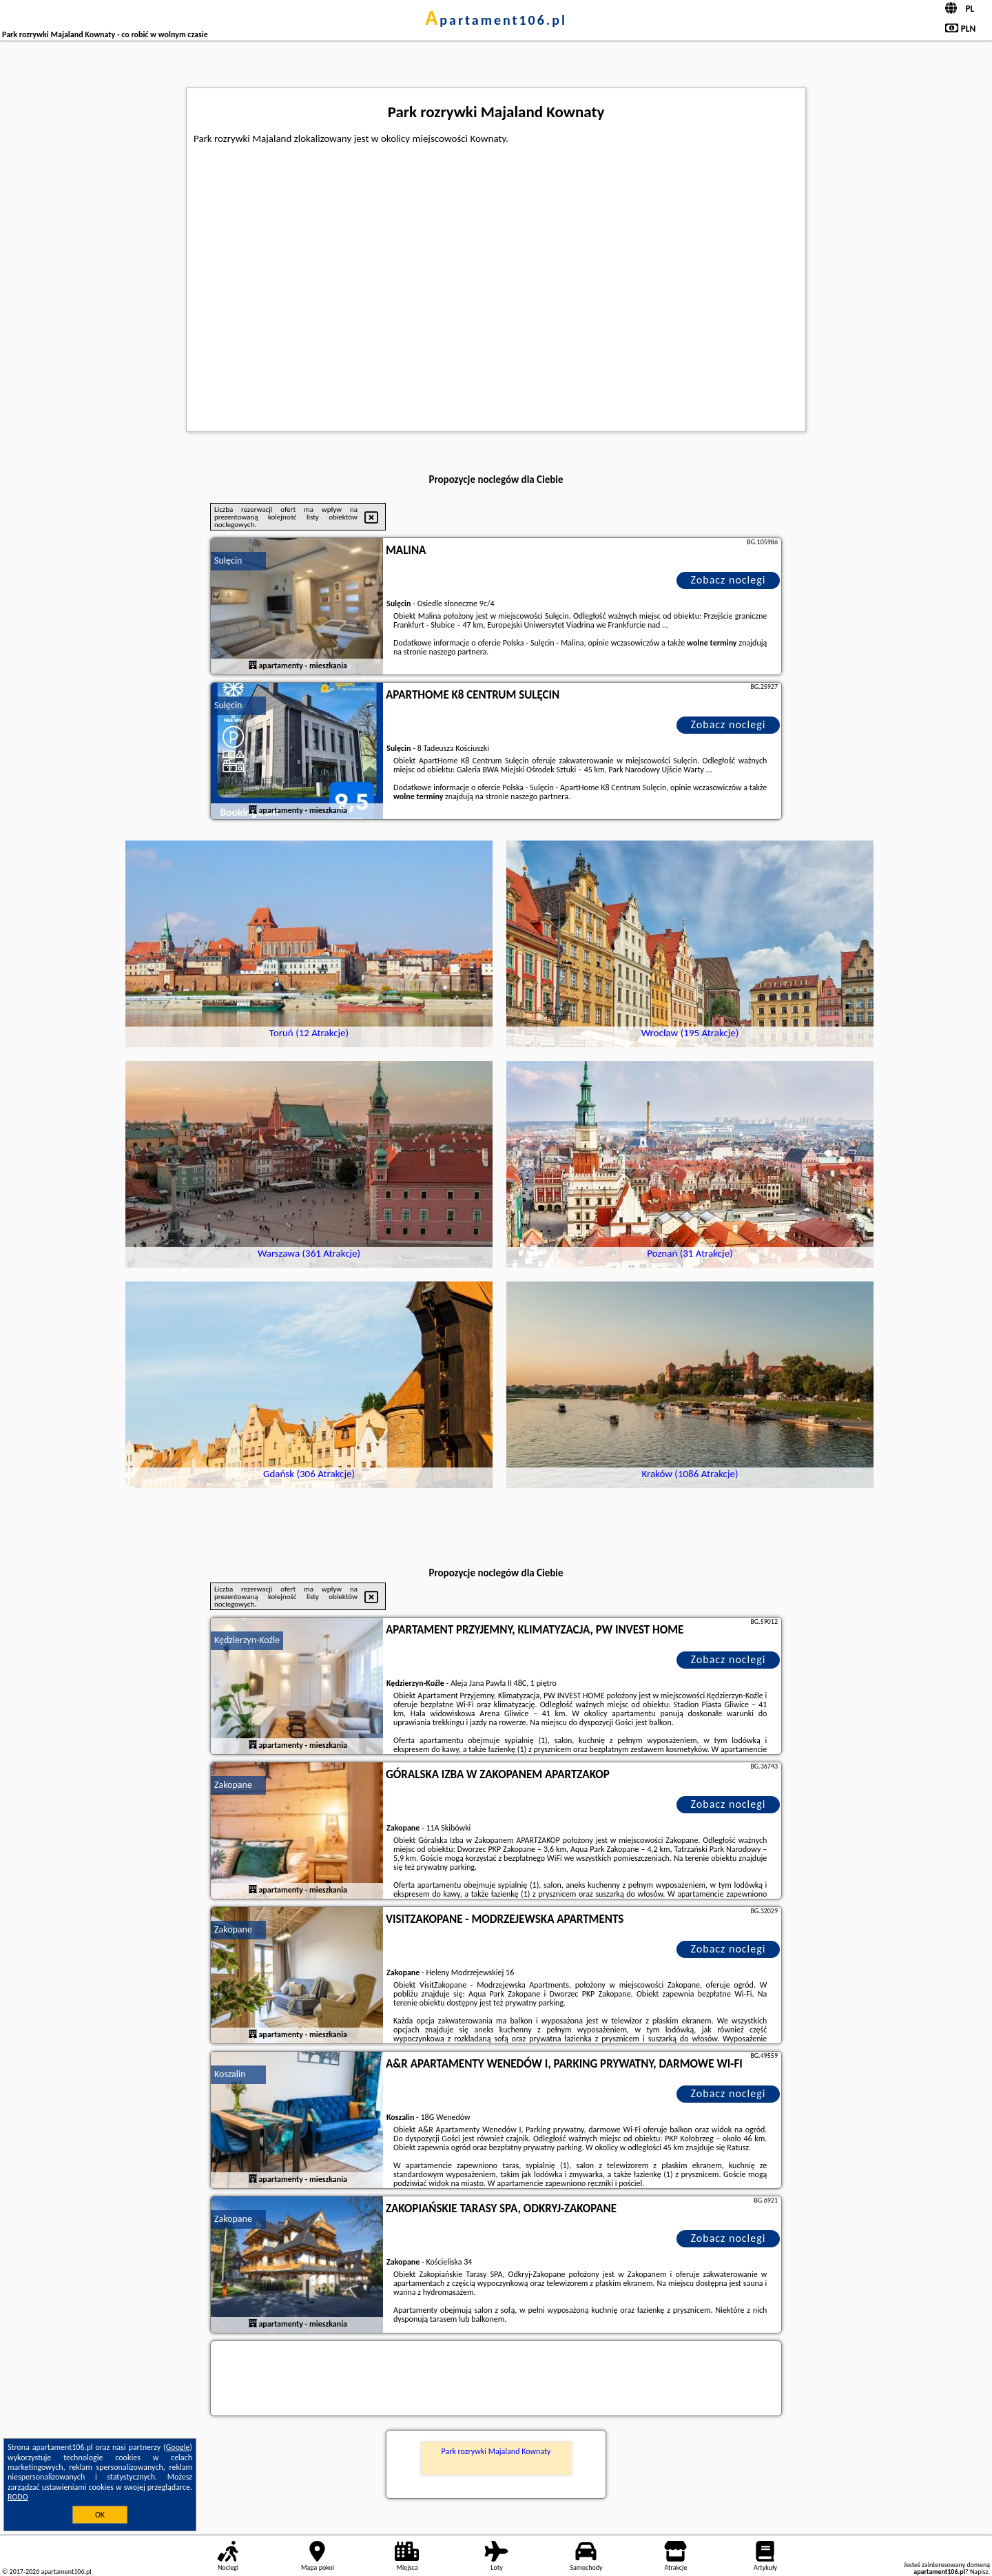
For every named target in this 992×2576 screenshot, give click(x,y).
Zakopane (233, 1785)
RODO (18, 2497)
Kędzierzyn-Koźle (247, 1640)
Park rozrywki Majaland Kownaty (496, 2451)
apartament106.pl (496, 20)
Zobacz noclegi (728, 579)
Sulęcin (228, 560)
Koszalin (230, 2074)
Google (178, 2447)
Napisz (979, 2571)
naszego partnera (457, 652)
